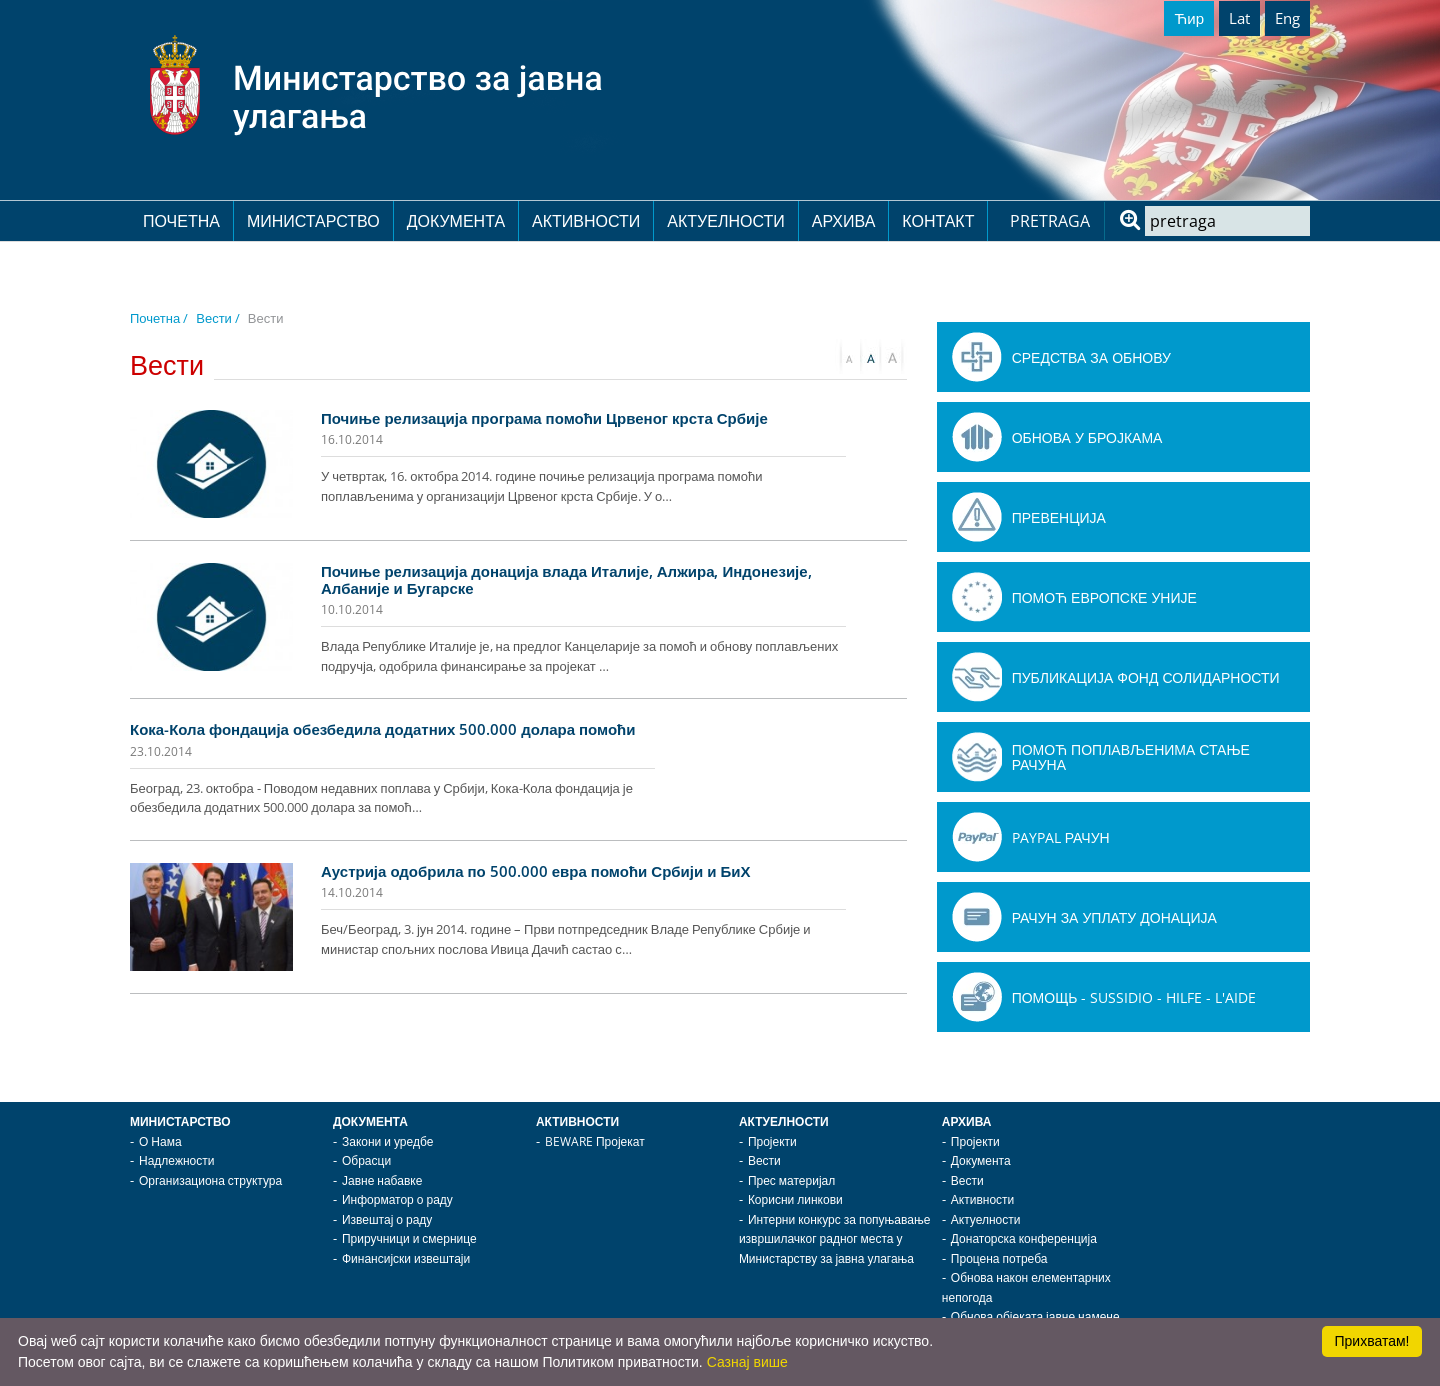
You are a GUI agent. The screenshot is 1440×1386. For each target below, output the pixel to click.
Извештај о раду (387, 1219)
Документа (456, 221)
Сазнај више (747, 1362)
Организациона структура (210, 1180)
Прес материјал (791, 1180)
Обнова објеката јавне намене (1035, 1316)
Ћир (1189, 18)
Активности (586, 221)
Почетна (181, 221)
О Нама (160, 1141)
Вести (764, 1160)
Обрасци (366, 1160)
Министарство (313, 221)
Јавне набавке (382, 1180)
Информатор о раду (397, 1199)
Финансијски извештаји (406, 1258)
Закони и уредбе (387, 1141)
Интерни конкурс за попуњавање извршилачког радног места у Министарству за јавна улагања (835, 1239)
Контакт (938, 221)
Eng (1287, 18)
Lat (1239, 18)
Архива (844, 221)
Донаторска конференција (1024, 1238)
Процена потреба (999, 1258)
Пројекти (772, 1141)
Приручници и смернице (409, 1238)
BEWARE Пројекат (595, 1141)
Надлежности (176, 1160)
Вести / (218, 318)
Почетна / (159, 318)
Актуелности (725, 221)
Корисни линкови (795, 1199)
